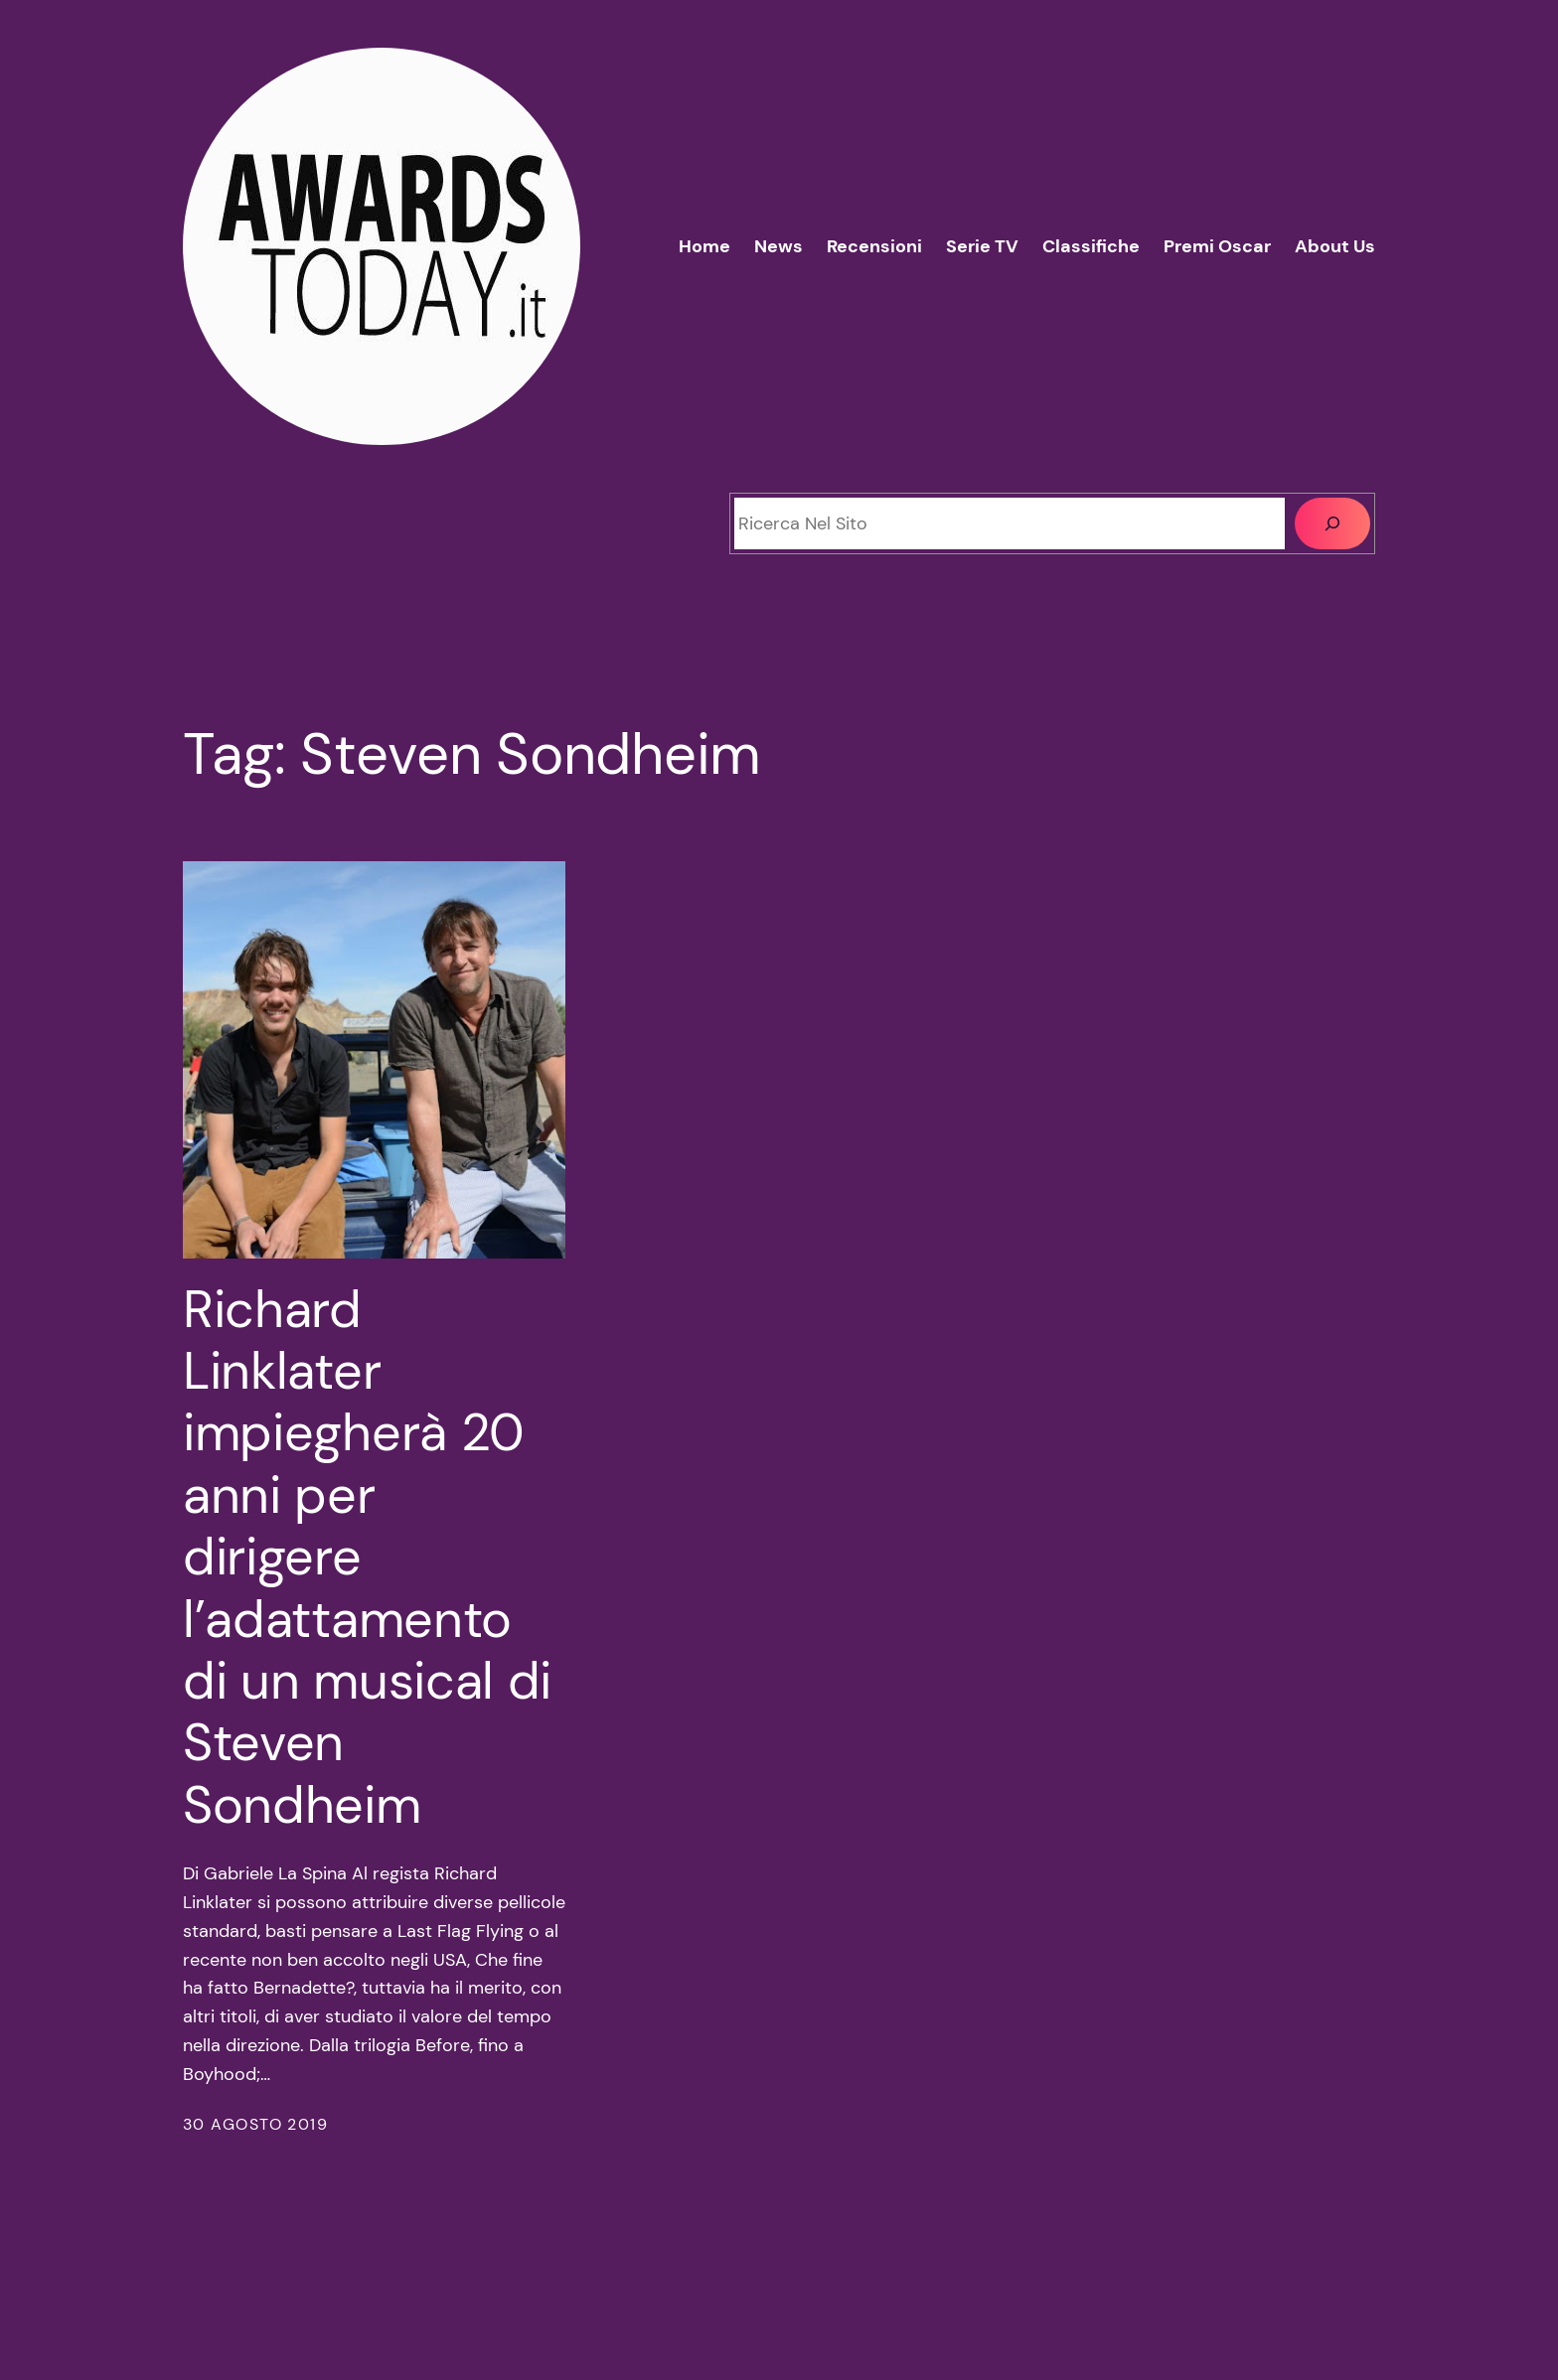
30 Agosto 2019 (255, 2124)
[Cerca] (1332, 523)
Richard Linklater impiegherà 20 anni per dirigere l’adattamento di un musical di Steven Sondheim (367, 1557)
